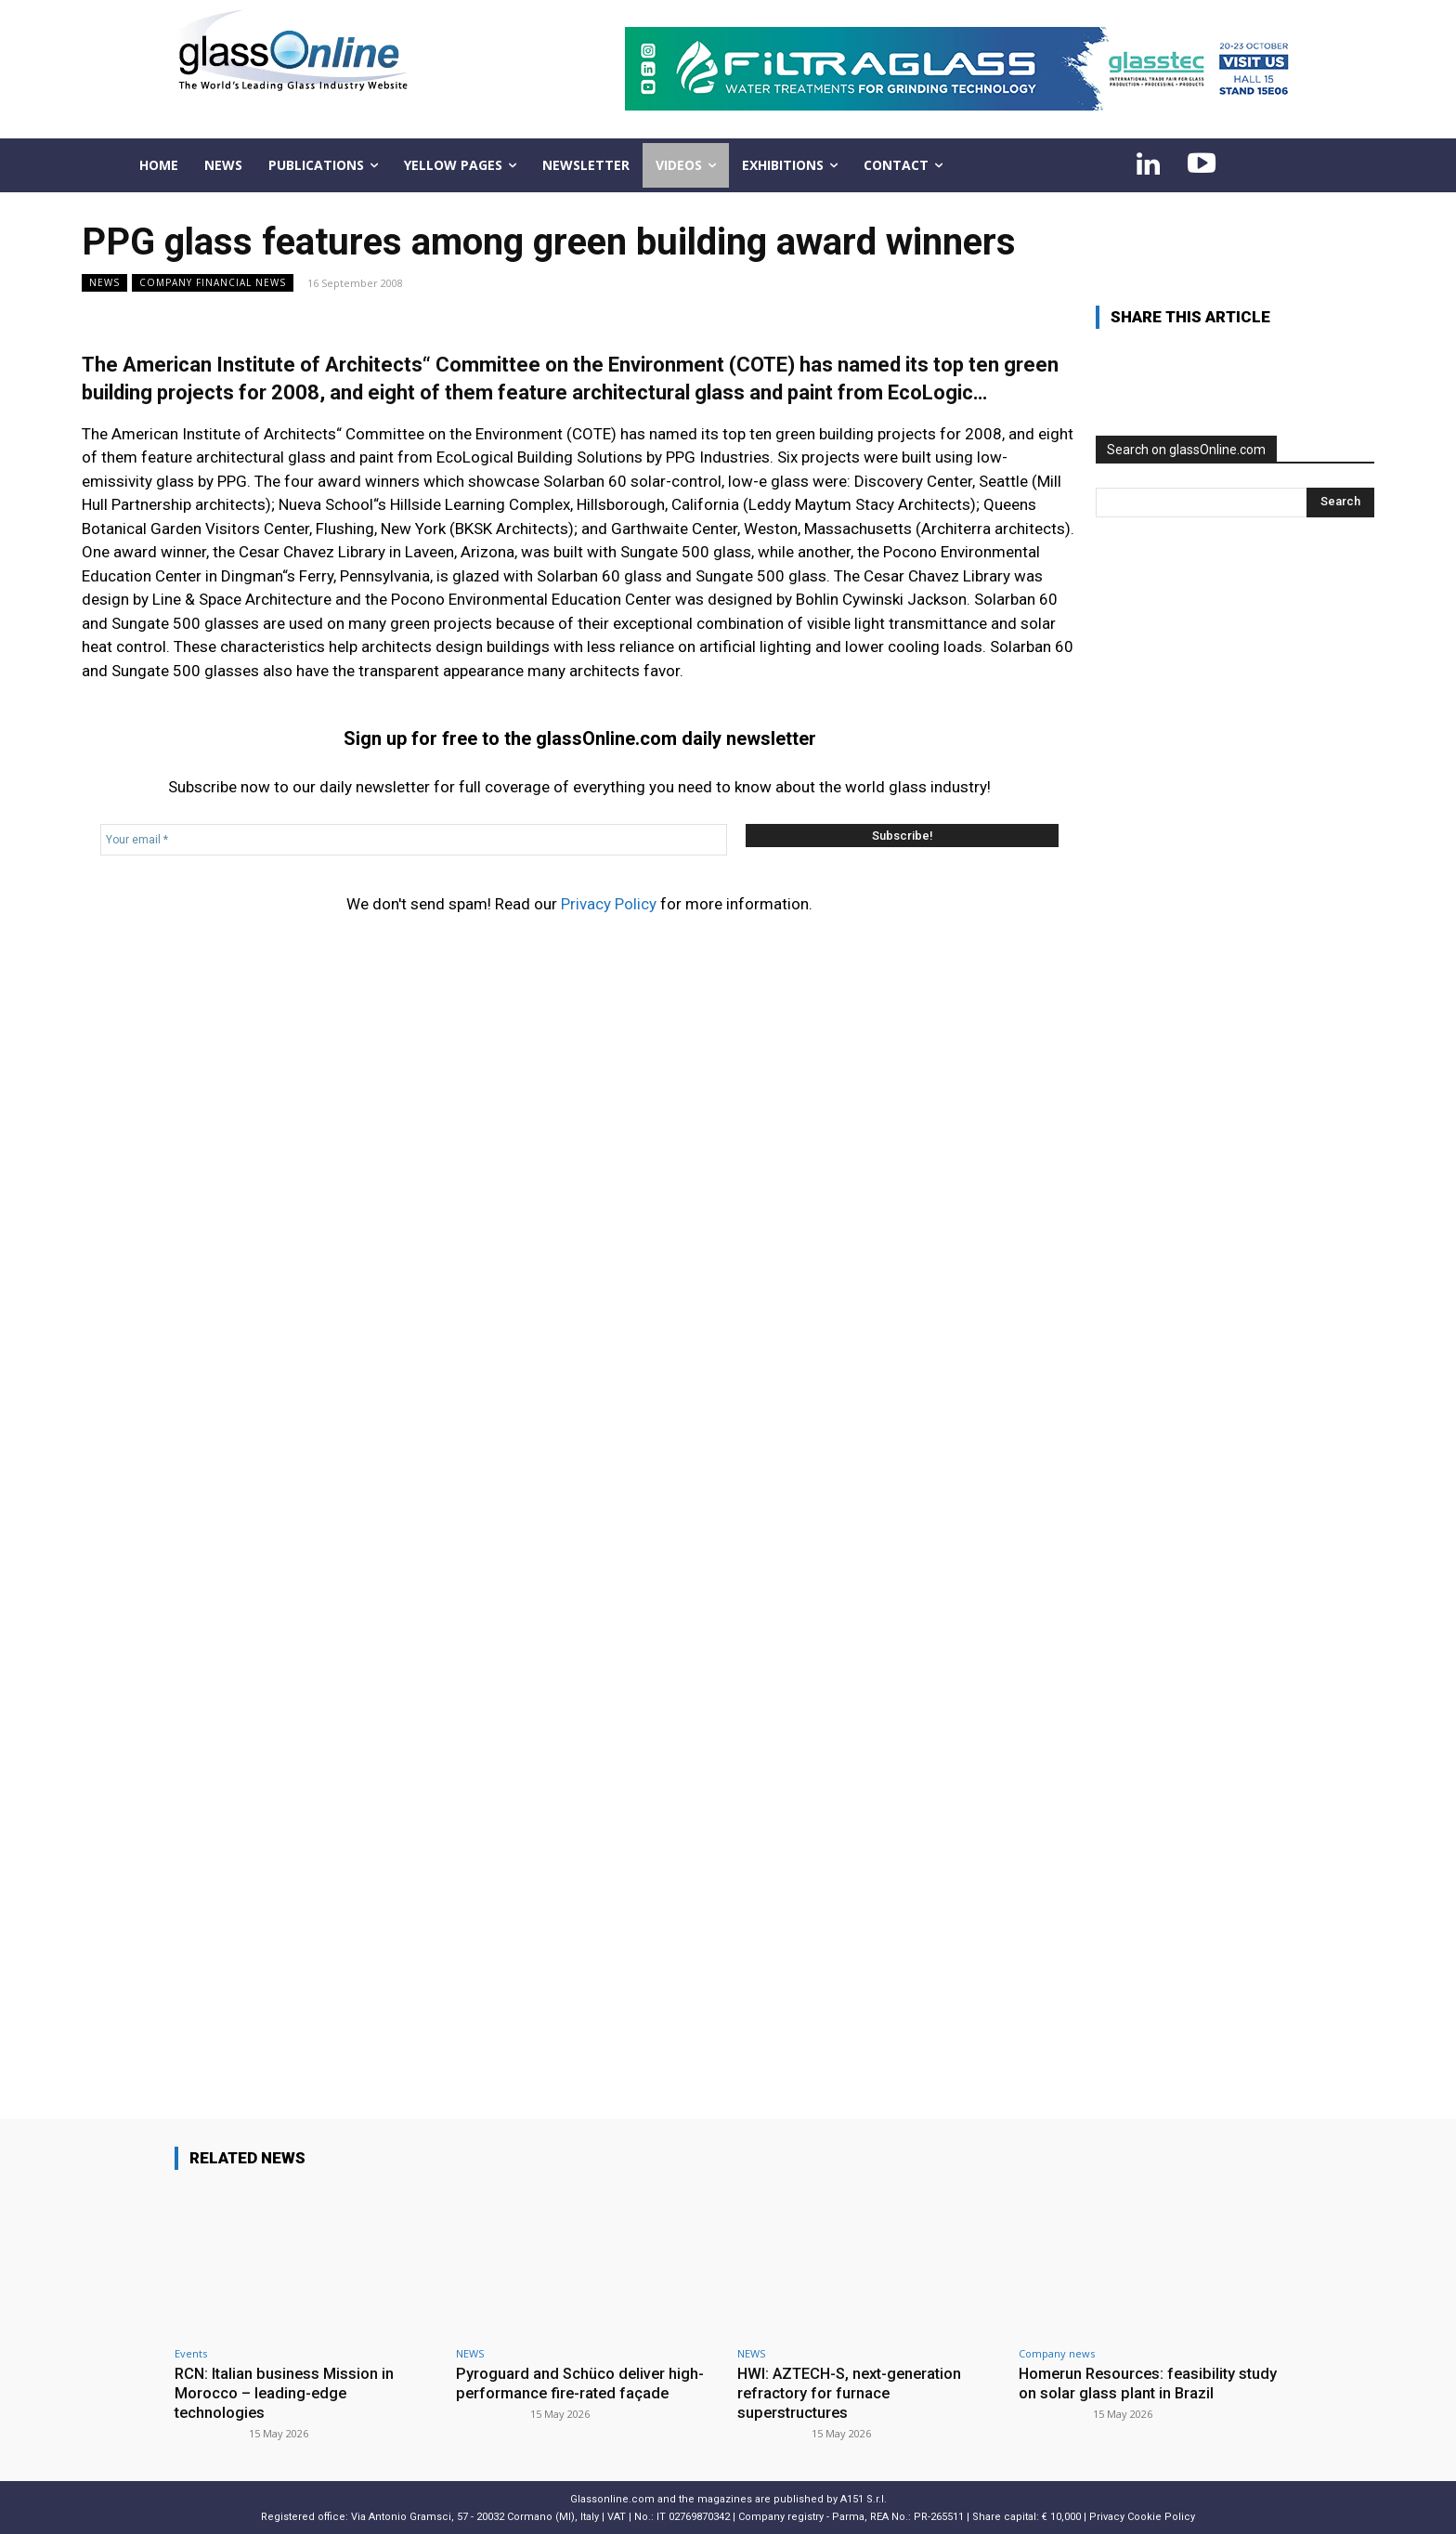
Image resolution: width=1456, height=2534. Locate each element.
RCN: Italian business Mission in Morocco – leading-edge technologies (286, 2392)
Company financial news (212, 283)
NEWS (104, 283)
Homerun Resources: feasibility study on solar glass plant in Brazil (1138, 2382)
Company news (1057, 2353)
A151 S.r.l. (863, 2497)
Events (191, 2353)
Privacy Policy (608, 904)
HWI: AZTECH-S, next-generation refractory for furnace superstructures (855, 2392)
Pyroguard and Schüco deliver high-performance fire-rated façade (581, 2382)
